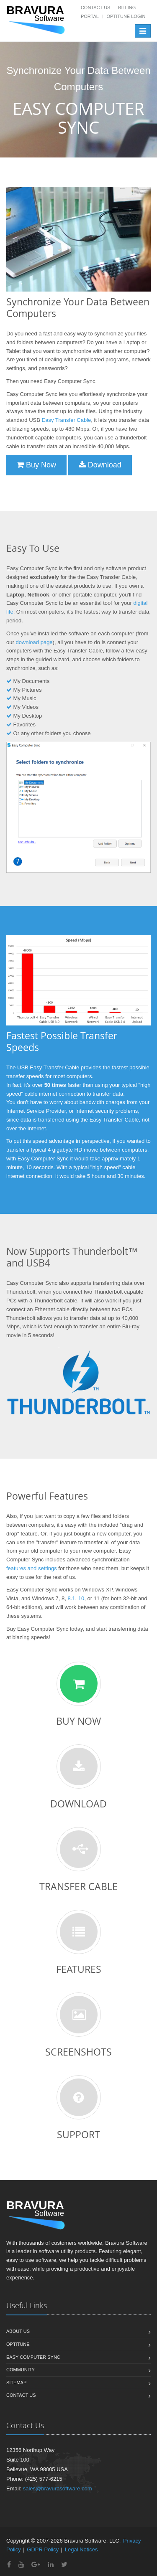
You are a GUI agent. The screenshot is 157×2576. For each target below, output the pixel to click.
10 (81, 1598)
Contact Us (96, 7)
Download (100, 465)
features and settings (31, 1568)
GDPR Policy (43, 2549)
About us (18, 2331)
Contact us (21, 2395)
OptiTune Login (126, 16)
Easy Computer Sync (33, 2357)
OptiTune (18, 2344)
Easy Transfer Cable (66, 420)
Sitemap (16, 2382)
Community (20, 2369)
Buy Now (36, 465)
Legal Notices (81, 2549)
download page (33, 642)
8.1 (71, 1598)
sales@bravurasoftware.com (57, 2488)
